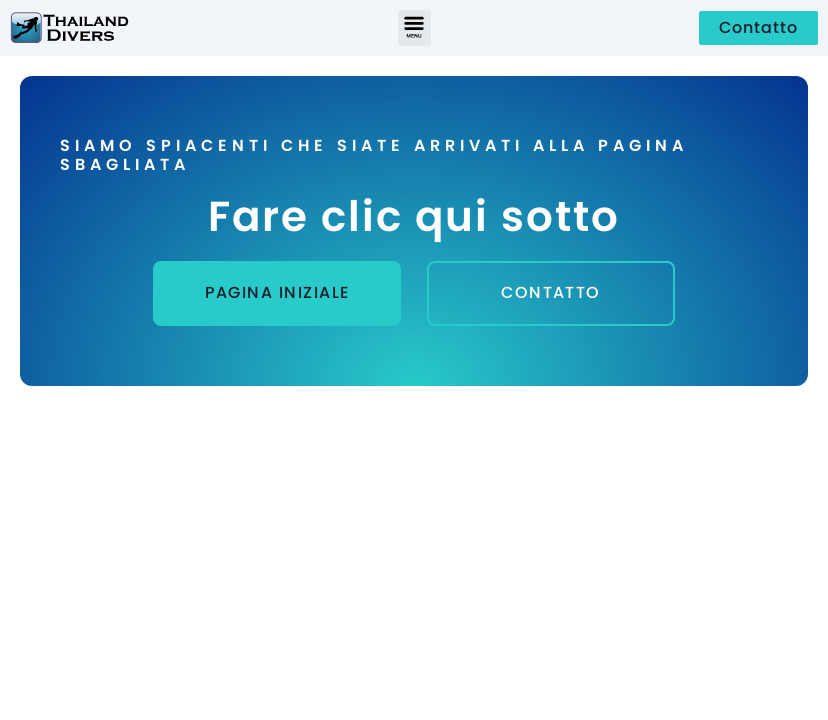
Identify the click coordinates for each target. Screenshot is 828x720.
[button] (414, 28)
